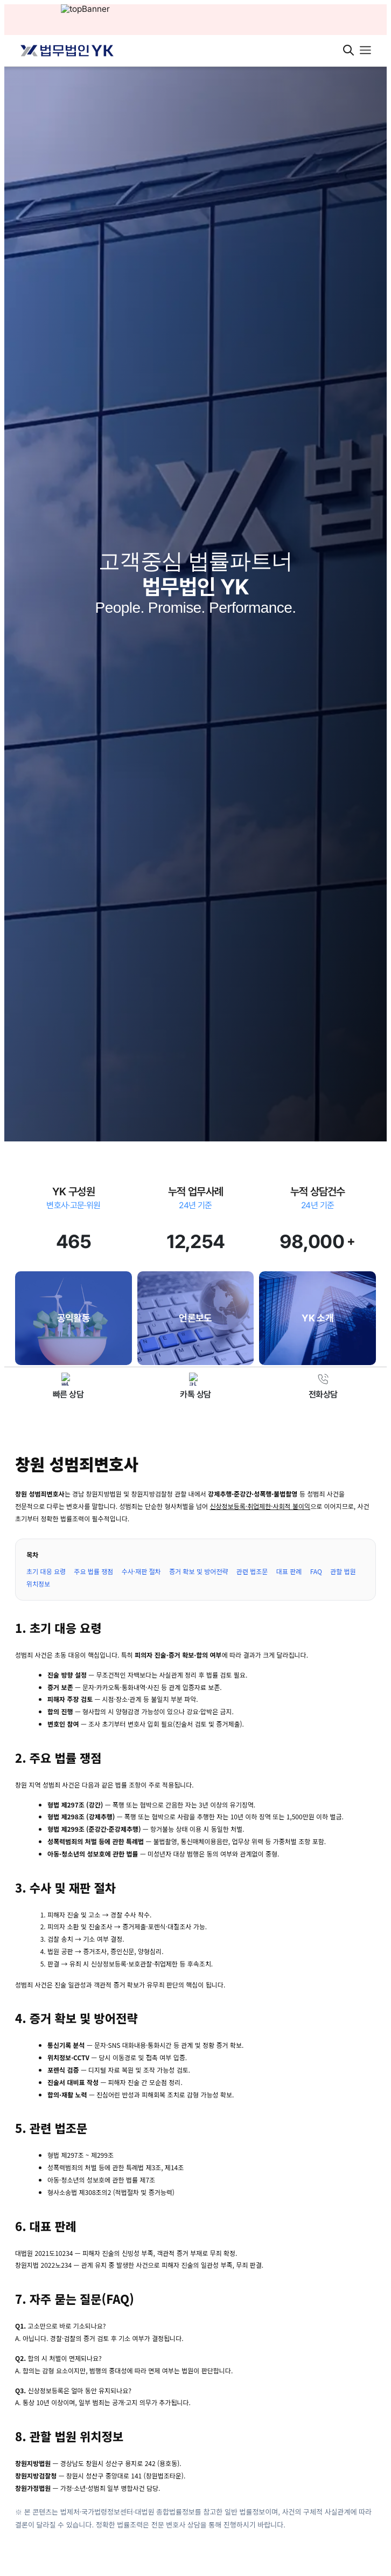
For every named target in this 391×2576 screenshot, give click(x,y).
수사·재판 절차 (141, 1571)
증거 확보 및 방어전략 (198, 1571)
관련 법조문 (252, 1571)
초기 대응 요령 (46, 1571)
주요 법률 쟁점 (93, 1571)
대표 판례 (289, 1571)
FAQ (316, 1571)
